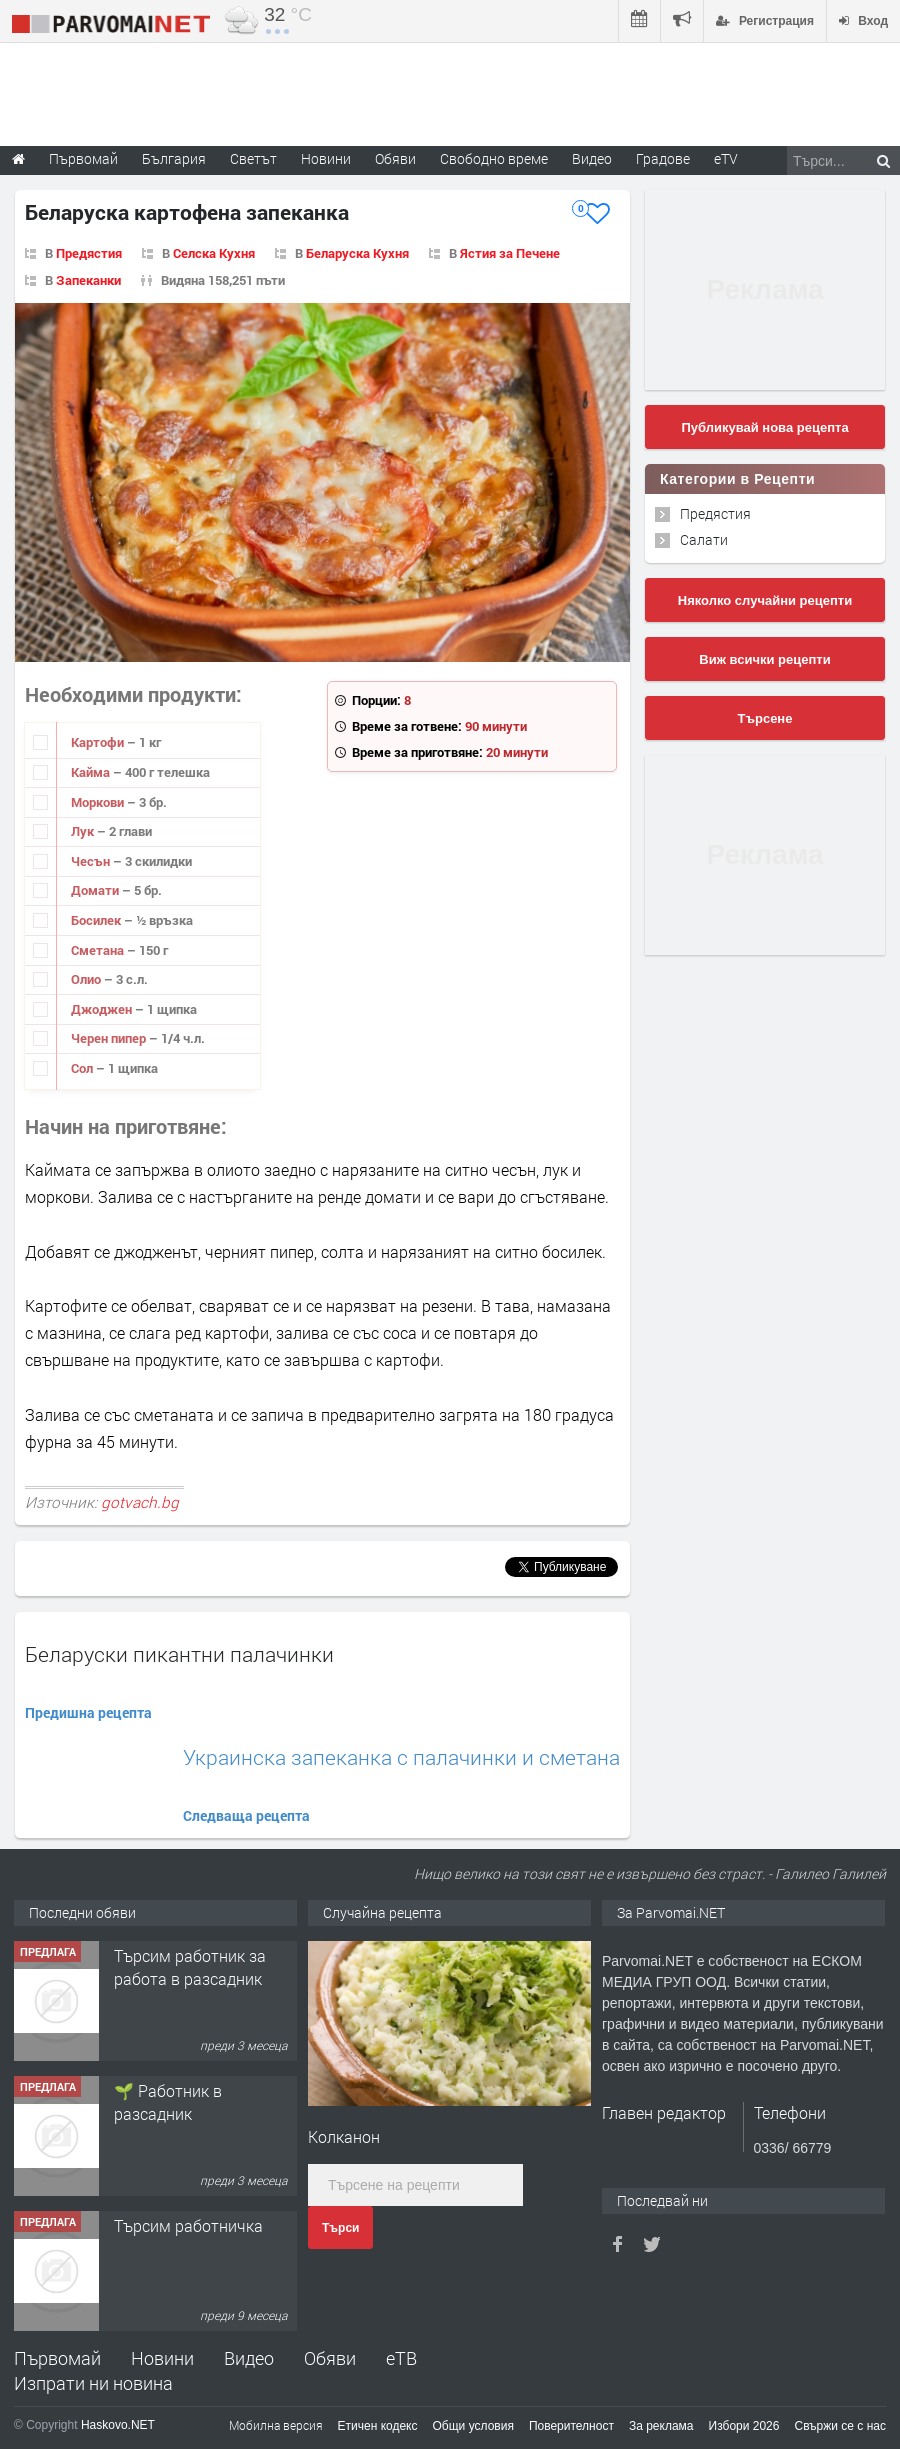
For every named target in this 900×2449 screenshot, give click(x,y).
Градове (663, 158)
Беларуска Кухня (357, 253)
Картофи (99, 742)
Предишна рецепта (88, 1712)
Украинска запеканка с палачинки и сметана (401, 1757)
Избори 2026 (744, 2426)
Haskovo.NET (118, 2425)
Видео (249, 2358)
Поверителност (571, 2426)
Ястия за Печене (510, 253)
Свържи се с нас (840, 2426)
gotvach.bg (140, 1502)
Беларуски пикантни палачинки (179, 1654)
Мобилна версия (276, 2425)
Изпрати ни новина (93, 2383)
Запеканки (88, 280)
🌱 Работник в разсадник (168, 2101)
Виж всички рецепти (764, 659)
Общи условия (473, 2426)
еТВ (401, 2358)
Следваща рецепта (246, 1815)
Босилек (97, 920)
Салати (704, 539)
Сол (83, 1068)
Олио (87, 979)
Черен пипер (110, 1038)
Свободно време (494, 158)
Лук (84, 831)
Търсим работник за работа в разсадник (190, 1966)
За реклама (661, 2426)
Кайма (92, 772)
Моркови (99, 802)
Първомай (57, 2358)
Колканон (344, 2136)
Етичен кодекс (378, 2426)
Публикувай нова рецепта (764, 427)
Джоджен (103, 1009)
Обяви (330, 2358)
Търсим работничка (188, 2225)
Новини (326, 158)
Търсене (765, 718)
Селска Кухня (214, 253)
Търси (340, 2228)
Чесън (92, 861)
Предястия (89, 253)
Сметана (99, 950)
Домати (96, 890)
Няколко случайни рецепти (765, 600)
